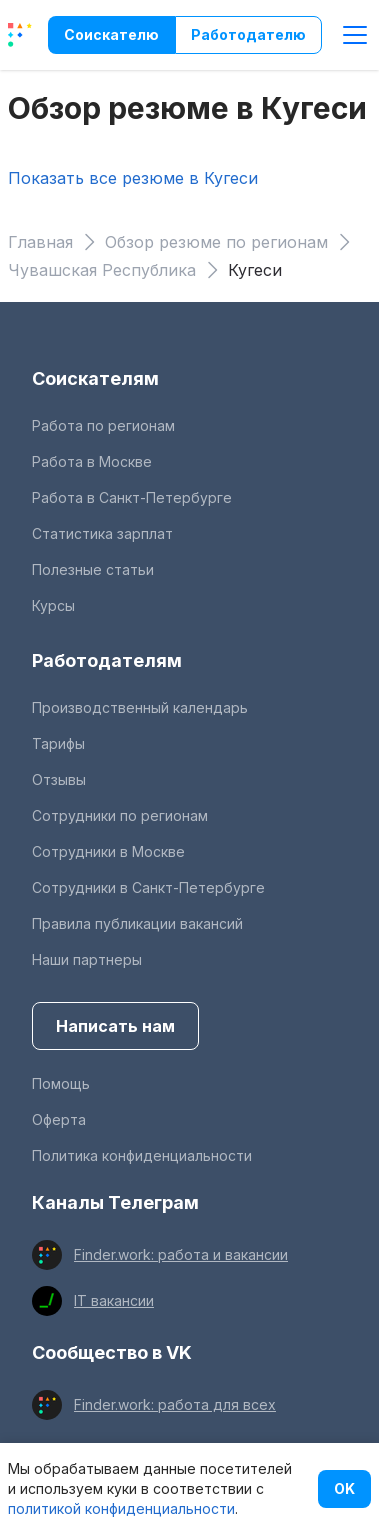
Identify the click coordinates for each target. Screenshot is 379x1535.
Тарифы (58, 743)
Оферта (59, 1119)
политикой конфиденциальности (121, 1508)
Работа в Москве (92, 461)
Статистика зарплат (102, 533)
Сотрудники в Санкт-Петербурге (148, 887)
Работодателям (107, 660)
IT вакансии (114, 1300)
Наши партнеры (87, 959)
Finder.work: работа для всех (175, 1404)
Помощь (61, 1083)
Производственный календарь (140, 707)
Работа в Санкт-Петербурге (132, 497)
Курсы (53, 605)
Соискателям (95, 378)
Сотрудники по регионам (120, 815)
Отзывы (59, 779)
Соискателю (111, 34)
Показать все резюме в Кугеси (133, 178)
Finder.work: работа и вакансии (181, 1254)
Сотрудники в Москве (108, 851)
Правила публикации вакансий (137, 923)
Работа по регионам (103, 425)
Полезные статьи (93, 569)
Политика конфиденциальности (142, 1155)
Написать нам (115, 1026)
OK (344, 1488)
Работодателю (248, 34)
